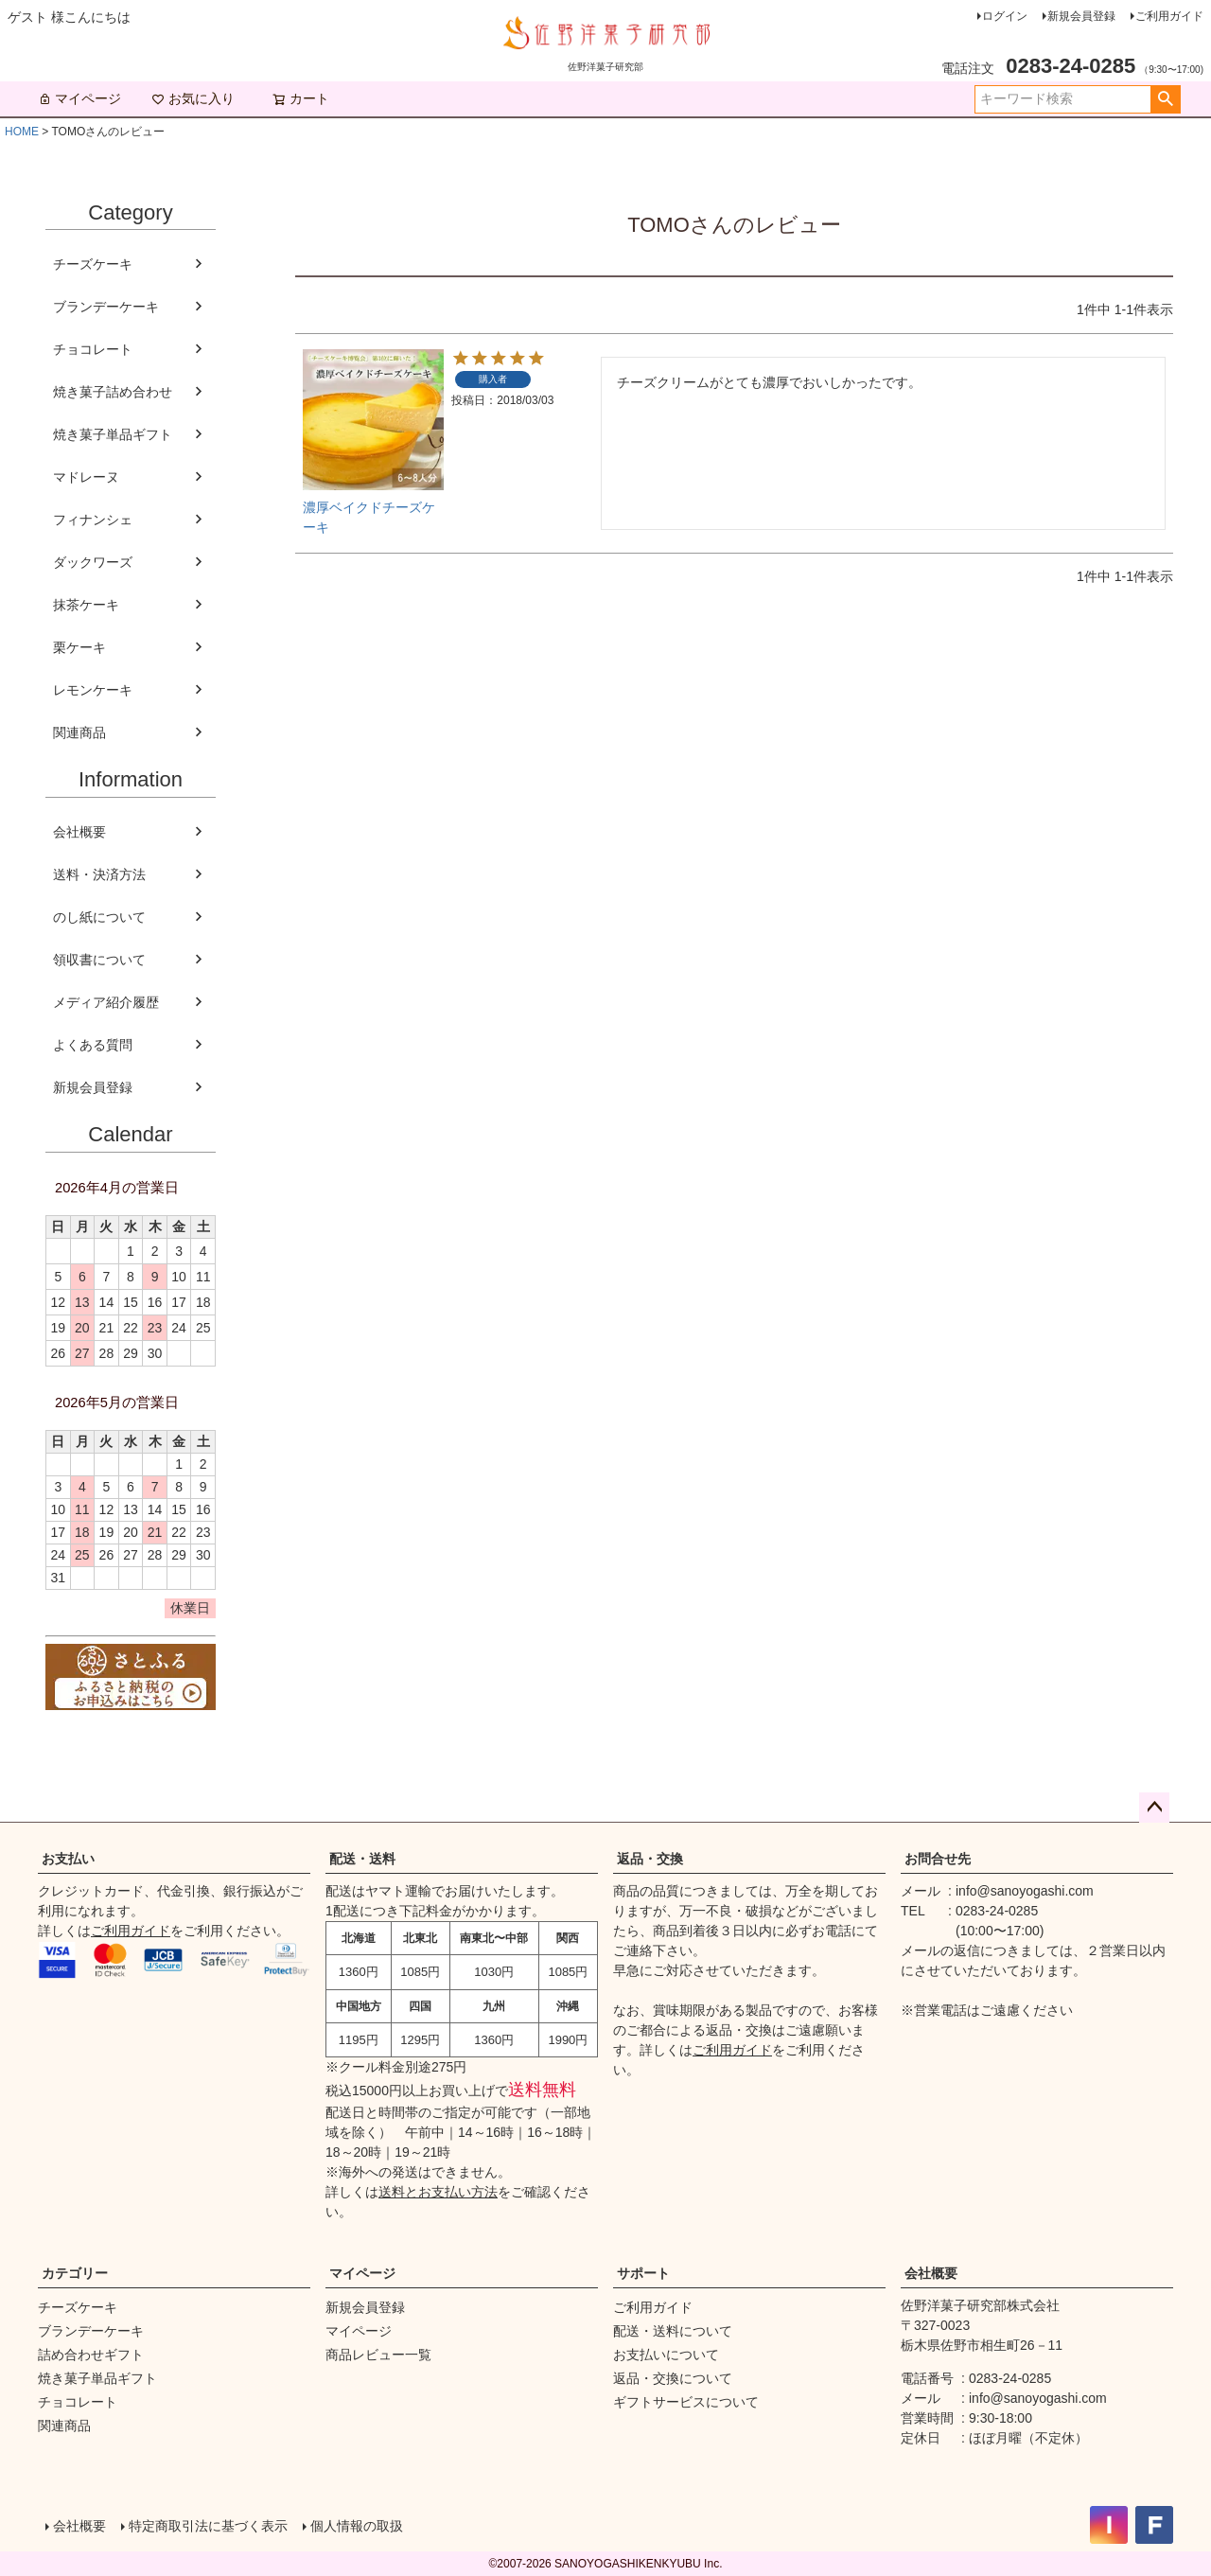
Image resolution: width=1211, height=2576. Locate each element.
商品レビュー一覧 (378, 2354)
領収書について (99, 959)
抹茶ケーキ (86, 604)
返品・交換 (650, 1858)
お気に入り (193, 98)
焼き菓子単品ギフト (112, 434)
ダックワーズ (92, 562)
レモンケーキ (92, 689)
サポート (643, 2273)
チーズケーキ (92, 264)
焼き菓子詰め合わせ (112, 391)
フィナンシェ (92, 519)
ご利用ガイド (1169, 16)
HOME (22, 131)
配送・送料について (672, 2330)
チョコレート (92, 349)
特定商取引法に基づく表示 (208, 2525)
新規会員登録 (1081, 16)
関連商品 (79, 732)
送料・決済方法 (99, 874)
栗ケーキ (79, 647)
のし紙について (99, 917)
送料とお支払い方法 (438, 2191)
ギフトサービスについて (686, 2401)
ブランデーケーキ (106, 306)
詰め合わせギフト (91, 2354)
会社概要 (79, 831)
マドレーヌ (86, 477)
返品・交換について (672, 2378)
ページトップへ (1154, 1807)
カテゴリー (75, 2273)
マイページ (79, 98)
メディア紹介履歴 (106, 1002)
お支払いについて (666, 2354)
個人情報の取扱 (356, 2525)
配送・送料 (362, 1858)
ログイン (1004, 16)
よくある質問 (92, 1044)
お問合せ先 (937, 1858)
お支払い (68, 1858)
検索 (1165, 99)
